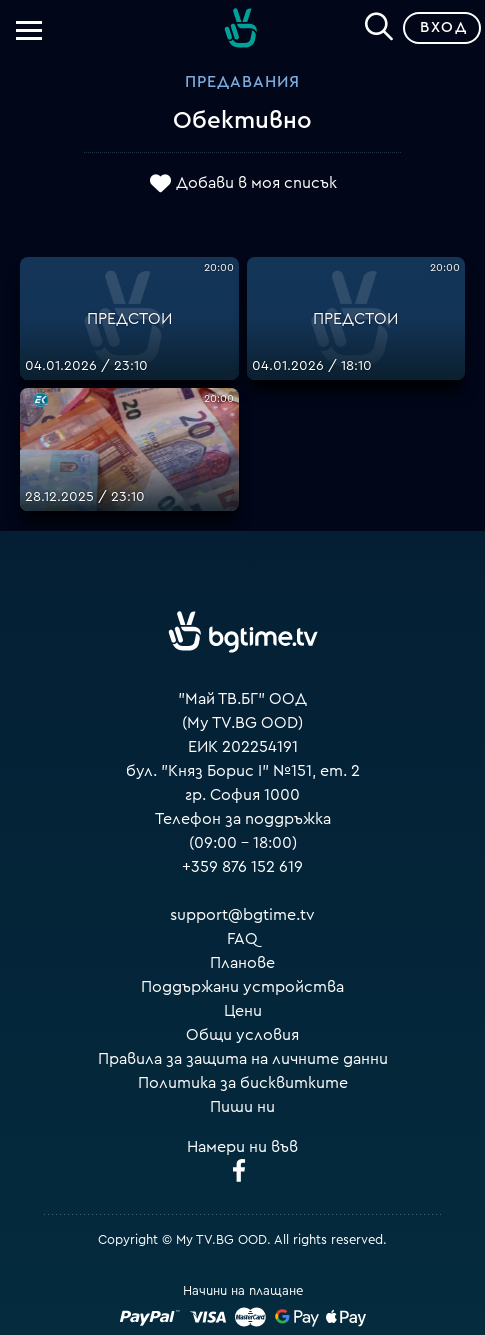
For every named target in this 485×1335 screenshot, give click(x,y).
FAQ (242, 939)
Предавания (242, 82)
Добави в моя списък (256, 183)
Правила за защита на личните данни (243, 1059)
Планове (242, 963)
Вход (443, 27)
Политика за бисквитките (243, 1083)
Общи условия (242, 1035)
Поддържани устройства (242, 987)
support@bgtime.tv (242, 915)
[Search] (379, 24)
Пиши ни (242, 1107)
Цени (243, 1011)
